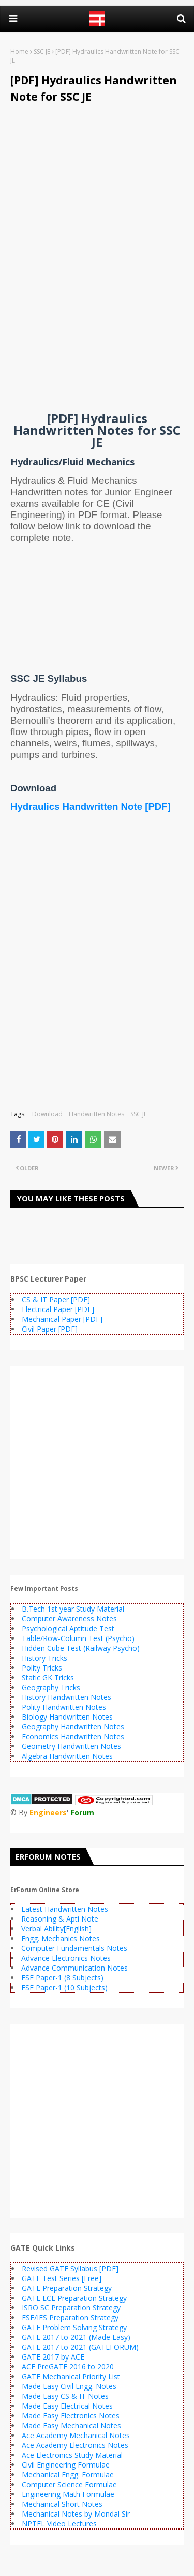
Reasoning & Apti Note (59, 1919)
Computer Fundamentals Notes (74, 1948)
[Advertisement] (97, 193)
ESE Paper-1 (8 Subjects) (62, 1977)
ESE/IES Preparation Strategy (70, 2317)
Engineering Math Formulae (68, 2494)
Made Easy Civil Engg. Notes (69, 2386)
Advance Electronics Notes (66, 1958)
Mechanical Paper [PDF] (62, 1319)
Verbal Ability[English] (56, 1928)
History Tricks (44, 1658)
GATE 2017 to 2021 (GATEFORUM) (80, 2347)
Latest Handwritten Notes (64, 1909)
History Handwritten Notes (66, 1697)
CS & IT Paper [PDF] (56, 1299)
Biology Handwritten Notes (67, 1717)
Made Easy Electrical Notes (67, 2406)
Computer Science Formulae (69, 2484)
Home (19, 51)
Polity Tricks (42, 1668)
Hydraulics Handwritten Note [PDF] (90, 806)
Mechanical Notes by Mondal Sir (76, 2514)
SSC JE (42, 51)
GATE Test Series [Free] (61, 2278)
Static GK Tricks (48, 1677)
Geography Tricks (51, 1687)
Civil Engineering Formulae (66, 2465)
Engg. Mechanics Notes (60, 1938)
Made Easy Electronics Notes (71, 2416)
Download (47, 1114)
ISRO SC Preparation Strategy (71, 2308)
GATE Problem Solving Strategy (74, 2327)
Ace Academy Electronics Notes (75, 2445)
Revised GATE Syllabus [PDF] (70, 2268)
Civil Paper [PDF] (50, 1329)
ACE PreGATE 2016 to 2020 (68, 2366)
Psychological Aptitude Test (68, 1628)
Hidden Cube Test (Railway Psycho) (81, 1648)
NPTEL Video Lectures (59, 2523)
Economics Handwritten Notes (73, 1736)
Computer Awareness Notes (69, 1618)
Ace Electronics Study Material (72, 2455)
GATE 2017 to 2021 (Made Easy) (76, 2337)
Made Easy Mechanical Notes (71, 2425)
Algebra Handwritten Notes (67, 1756)
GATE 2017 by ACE (53, 2357)
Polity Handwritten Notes (64, 1707)
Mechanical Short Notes (62, 2504)
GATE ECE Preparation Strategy (74, 2298)
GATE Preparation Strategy (67, 2288)
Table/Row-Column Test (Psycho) (78, 1638)
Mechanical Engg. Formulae (68, 2474)
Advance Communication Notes (74, 1968)
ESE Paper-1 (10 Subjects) (64, 1987)
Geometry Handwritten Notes (71, 1746)
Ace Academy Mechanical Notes (76, 2435)
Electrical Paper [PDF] (58, 1309)
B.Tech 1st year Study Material (73, 1609)
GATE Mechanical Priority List (71, 2376)
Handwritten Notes (96, 1114)
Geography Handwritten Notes (73, 1726)
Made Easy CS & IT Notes (65, 2396)
